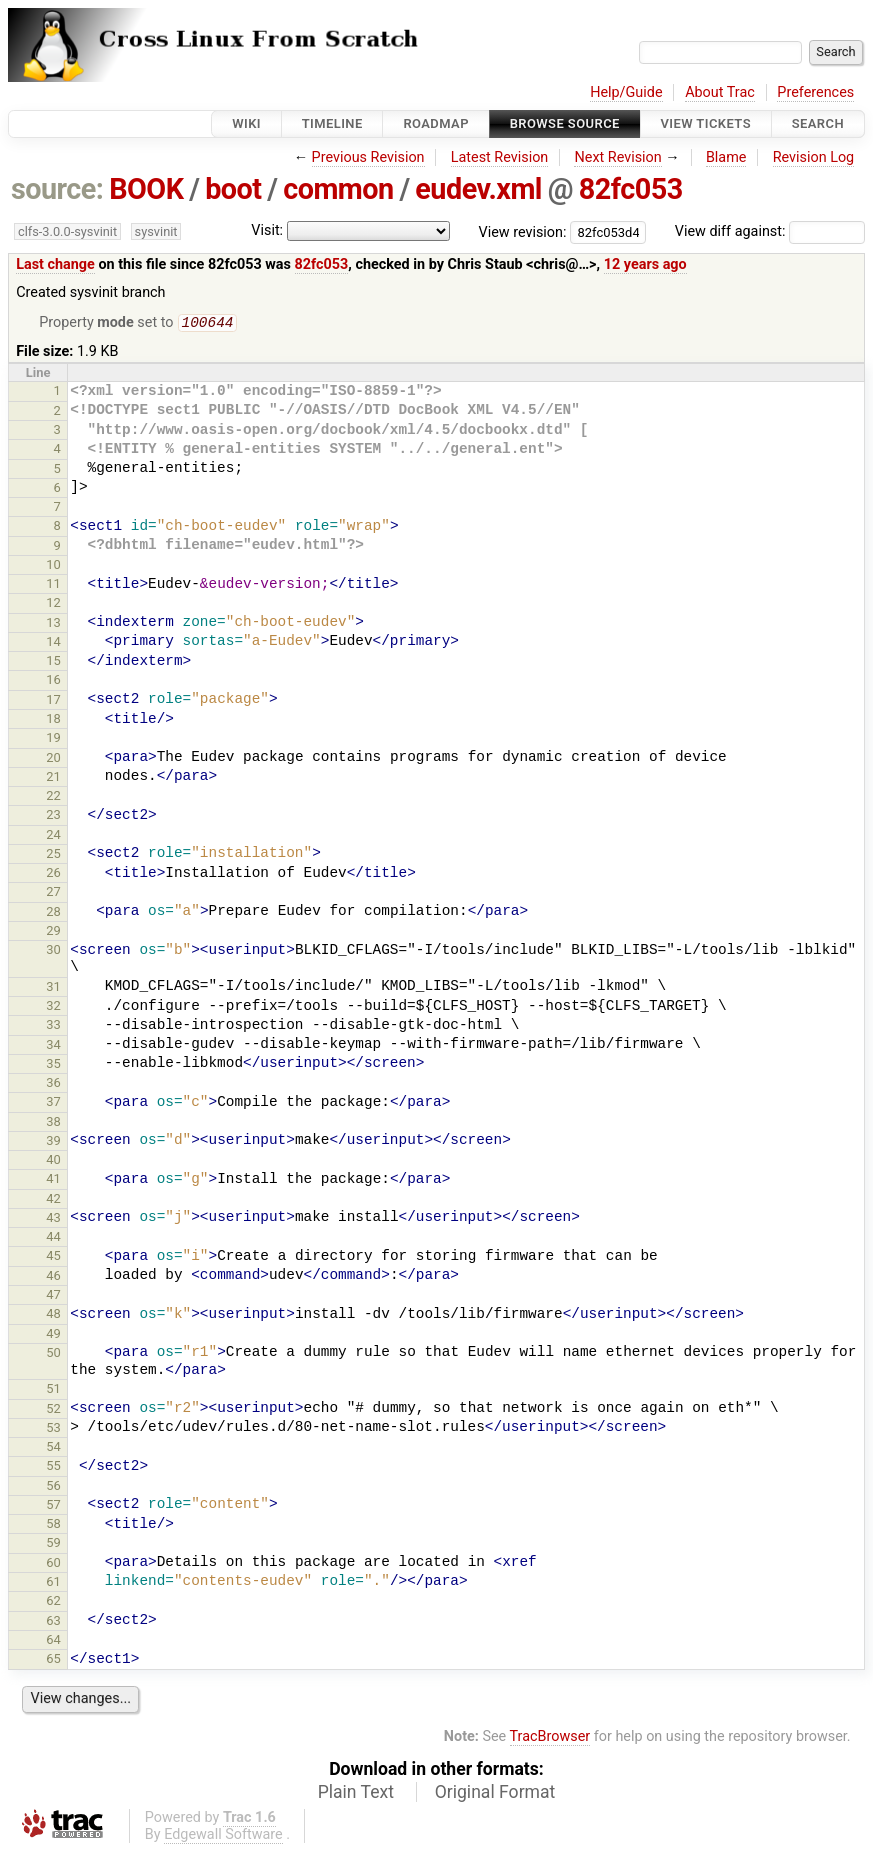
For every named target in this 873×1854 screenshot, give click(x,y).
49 (53, 1335)
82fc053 (631, 189)
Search (818, 123)
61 (53, 1583)
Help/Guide (626, 92)
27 (53, 893)
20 (53, 759)
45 (53, 1257)
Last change (55, 264)
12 (53, 604)
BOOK (146, 189)
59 (53, 1544)
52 (53, 1410)
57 (53, 1506)
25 (53, 855)
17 (53, 701)
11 (53, 585)
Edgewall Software (223, 1836)
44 (53, 1238)
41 (53, 1180)
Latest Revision (500, 157)
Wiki (246, 123)
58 (53, 1525)
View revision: (523, 231)
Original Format (495, 1794)
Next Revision (617, 157)
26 (53, 874)
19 (53, 739)
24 (53, 836)
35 (53, 1065)
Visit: (267, 230)
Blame (726, 157)
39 (53, 1142)
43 (53, 1219)
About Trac (720, 92)
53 (53, 1429)
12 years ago (645, 264)
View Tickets (706, 123)
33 (53, 1026)
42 (53, 1200)
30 (53, 951)
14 (53, 643)
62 (53, 1602)
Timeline (332, 123)
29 (53, 932)
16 (53, 681)
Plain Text (356, 1794)
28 (53, 913)
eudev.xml (478, 189)
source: (57, 189)
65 (53, 1660)
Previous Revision (368, 157)
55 (53, 1467)
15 (53, 662)
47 (53, 1296)
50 (53, 1354)
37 (53, 1103)
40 (53, 1161)
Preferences (815, 92)
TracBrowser (550, 1738)
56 (53, 1487)
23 (53, 816)
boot (233, 189)
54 (53, 1448)
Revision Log (814, 157)
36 (53, 1084)
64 (53, 1641)
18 (53, 720)
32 (53, 1007)
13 (53, 624)
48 (53, 1315)
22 (53, 797)
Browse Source (565, 123)
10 (53, 566)
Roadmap (436, 123)
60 (53, 1564)
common (338, 189)
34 (53, 1046)
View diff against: (770, 231)
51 (53, 1390)
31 (53, 988)
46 (53, 1277)
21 (53, 778)
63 (53, 1622)
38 (53, 1123)
